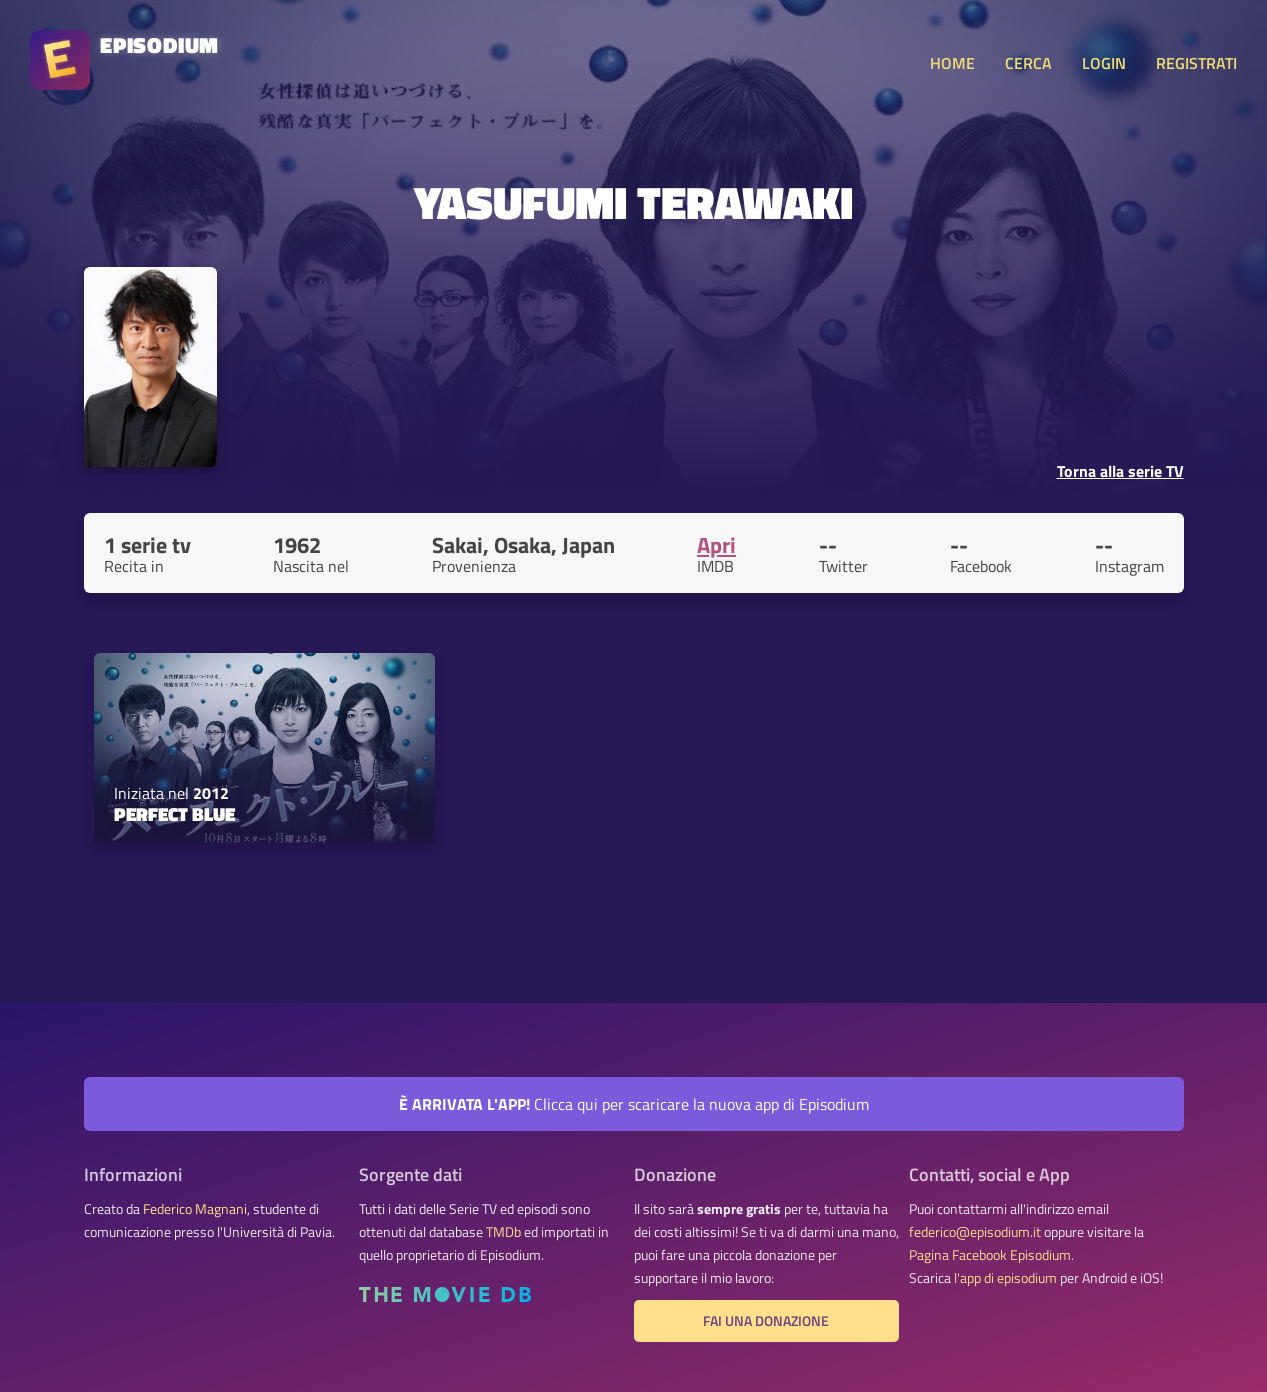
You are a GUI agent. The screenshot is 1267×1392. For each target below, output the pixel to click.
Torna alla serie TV (1120, 471)
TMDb (503, 1232)
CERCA (1028, 63)
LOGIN (1104, 63)
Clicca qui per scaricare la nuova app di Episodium (634, 1104)
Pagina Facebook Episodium (990, 1255)
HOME (952, 63)
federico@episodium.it (975, 1232)
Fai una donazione (766, 1321)
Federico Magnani (195, 1209)
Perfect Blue (174, 814)
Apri (716, 545)
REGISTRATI (1196, 63)
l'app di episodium (1005, 1278)
